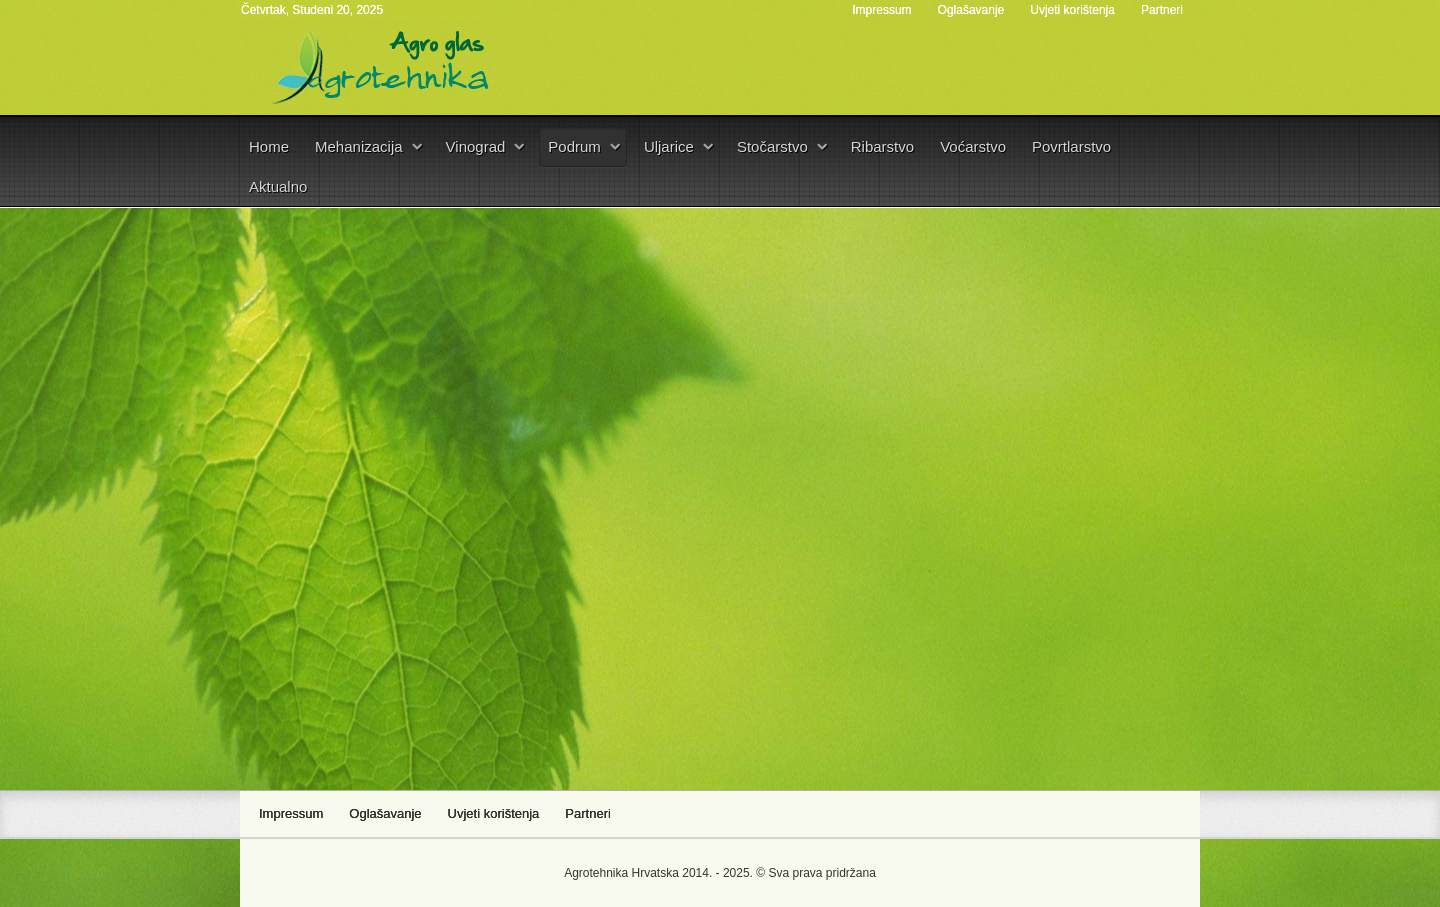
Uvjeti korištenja (1072, 10)
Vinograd (476, 146)
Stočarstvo (772, 146)
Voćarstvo (973, 146)
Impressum (881, 10)
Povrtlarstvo (1071, 146)
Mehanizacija (359, 146)
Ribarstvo (882, 146)
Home (269, 146)
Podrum (574, 146)
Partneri (1162, 10)
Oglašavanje (971, 10)
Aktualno (278, 186)
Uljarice (669, 146)
